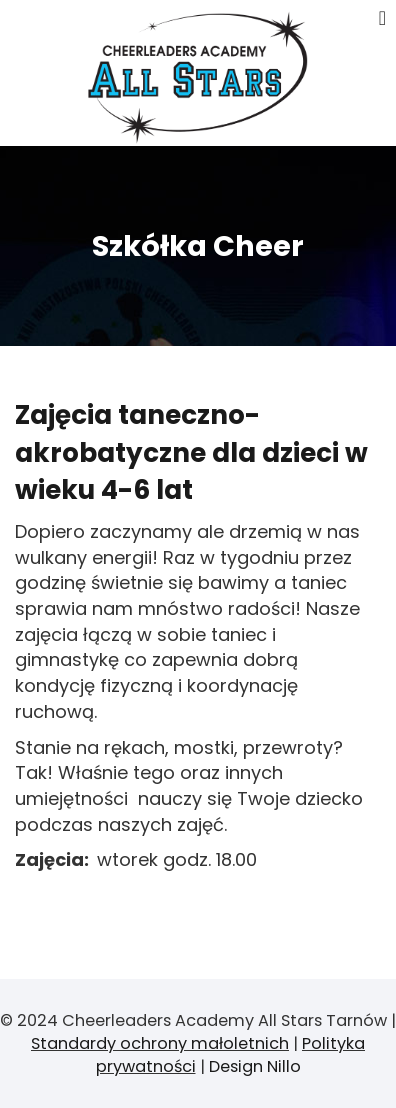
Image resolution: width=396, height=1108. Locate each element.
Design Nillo (255, 1066)
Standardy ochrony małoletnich (160, 1043)
